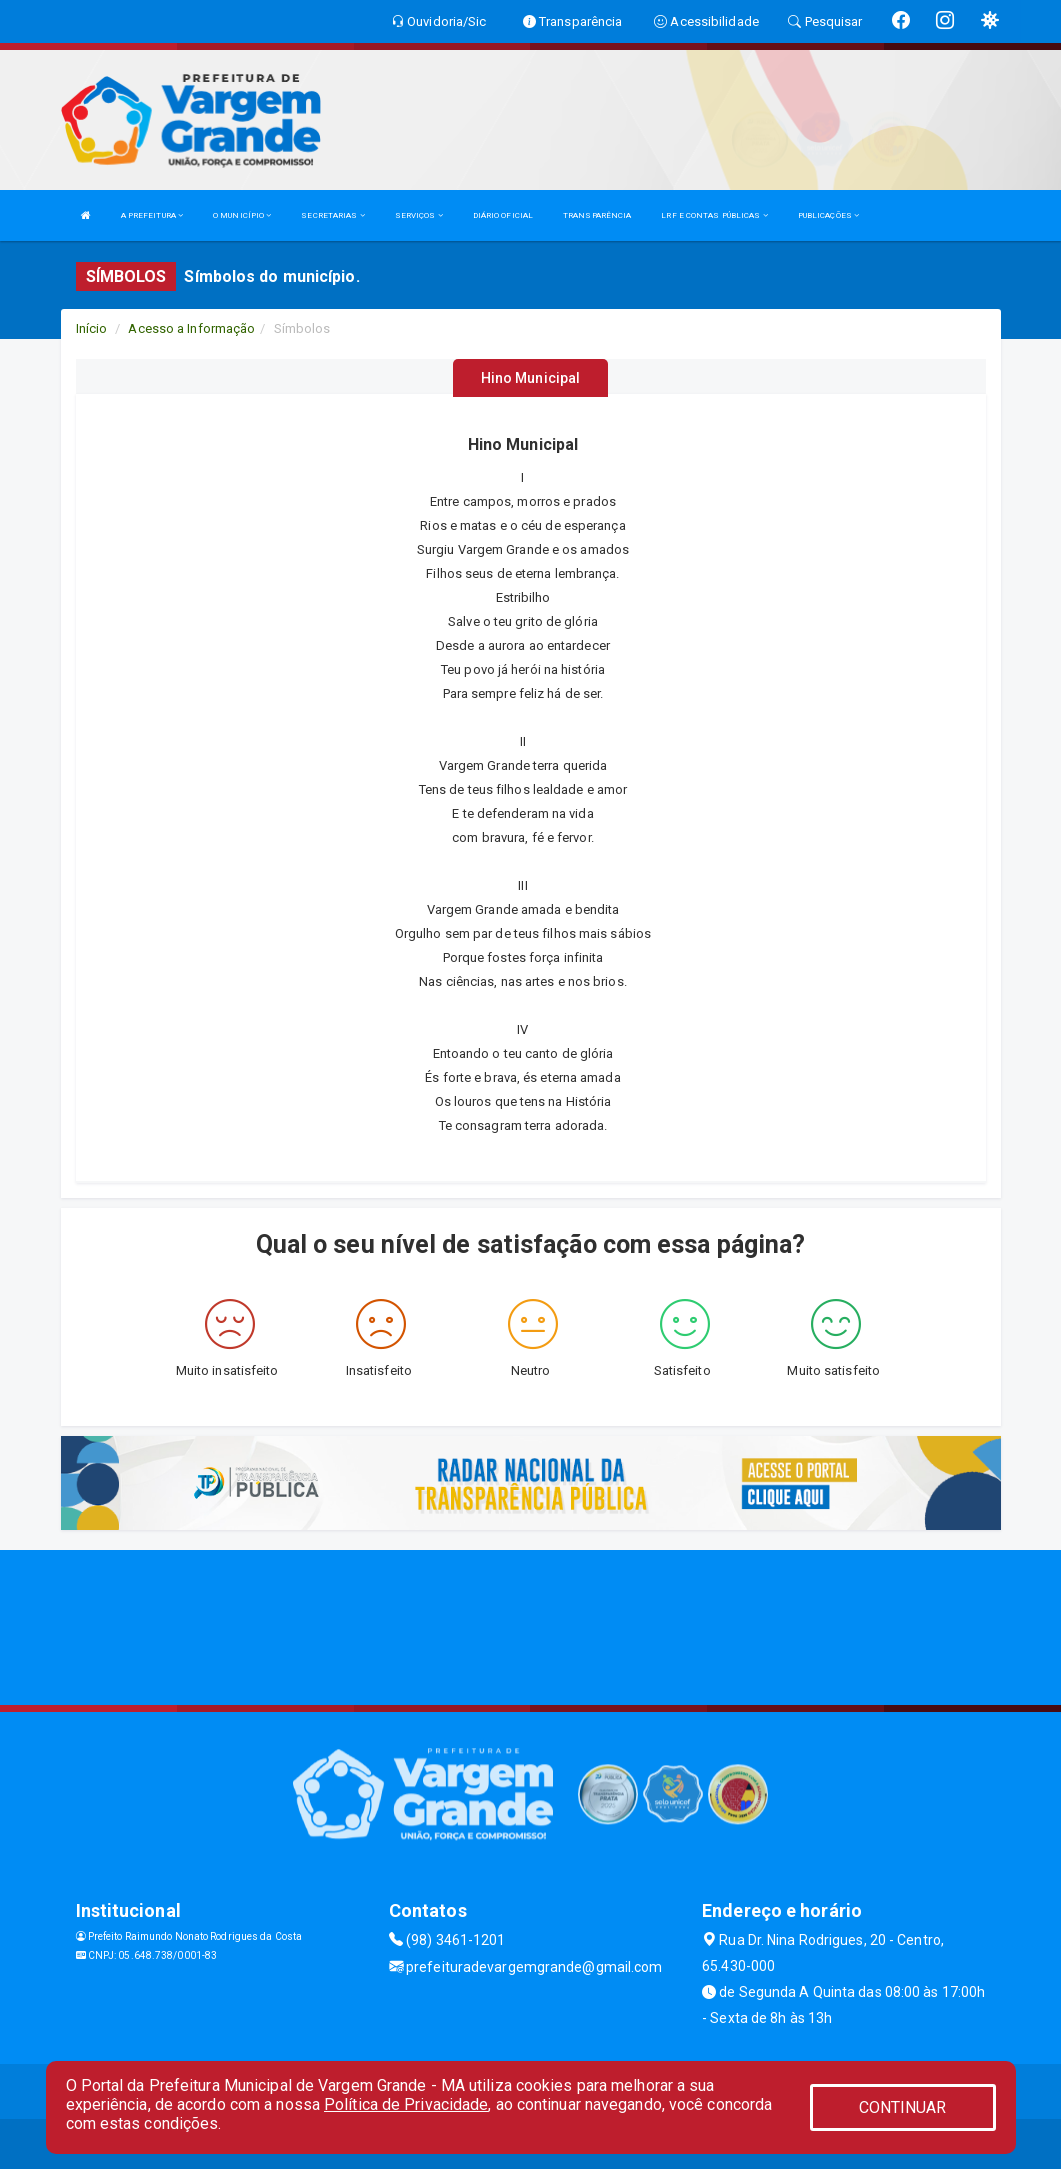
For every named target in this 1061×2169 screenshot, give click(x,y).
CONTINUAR (903, 2107)
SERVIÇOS (419, 215)
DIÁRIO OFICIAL (503, 215)
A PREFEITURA (152, 215)
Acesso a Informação (191, 328)
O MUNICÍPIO (242, 215)
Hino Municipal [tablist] (530, 378)
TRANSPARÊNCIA (597, 215)
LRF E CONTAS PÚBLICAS (714, 215)
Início (92, 328)
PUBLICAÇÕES (828, 215)
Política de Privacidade (406, 2104)
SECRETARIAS (332, 215)
